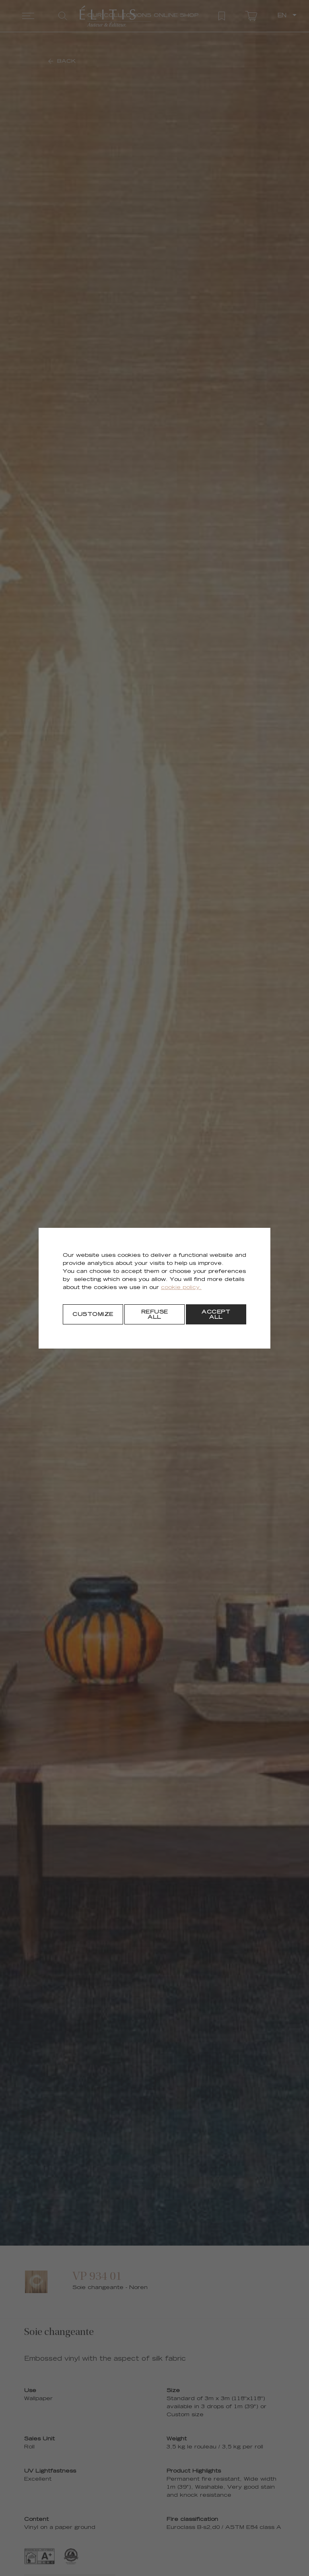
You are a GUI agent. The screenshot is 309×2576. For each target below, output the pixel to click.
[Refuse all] (154, 1314)
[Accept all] (216, 1314)
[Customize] (93, 1314)
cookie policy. (181, 1288)
